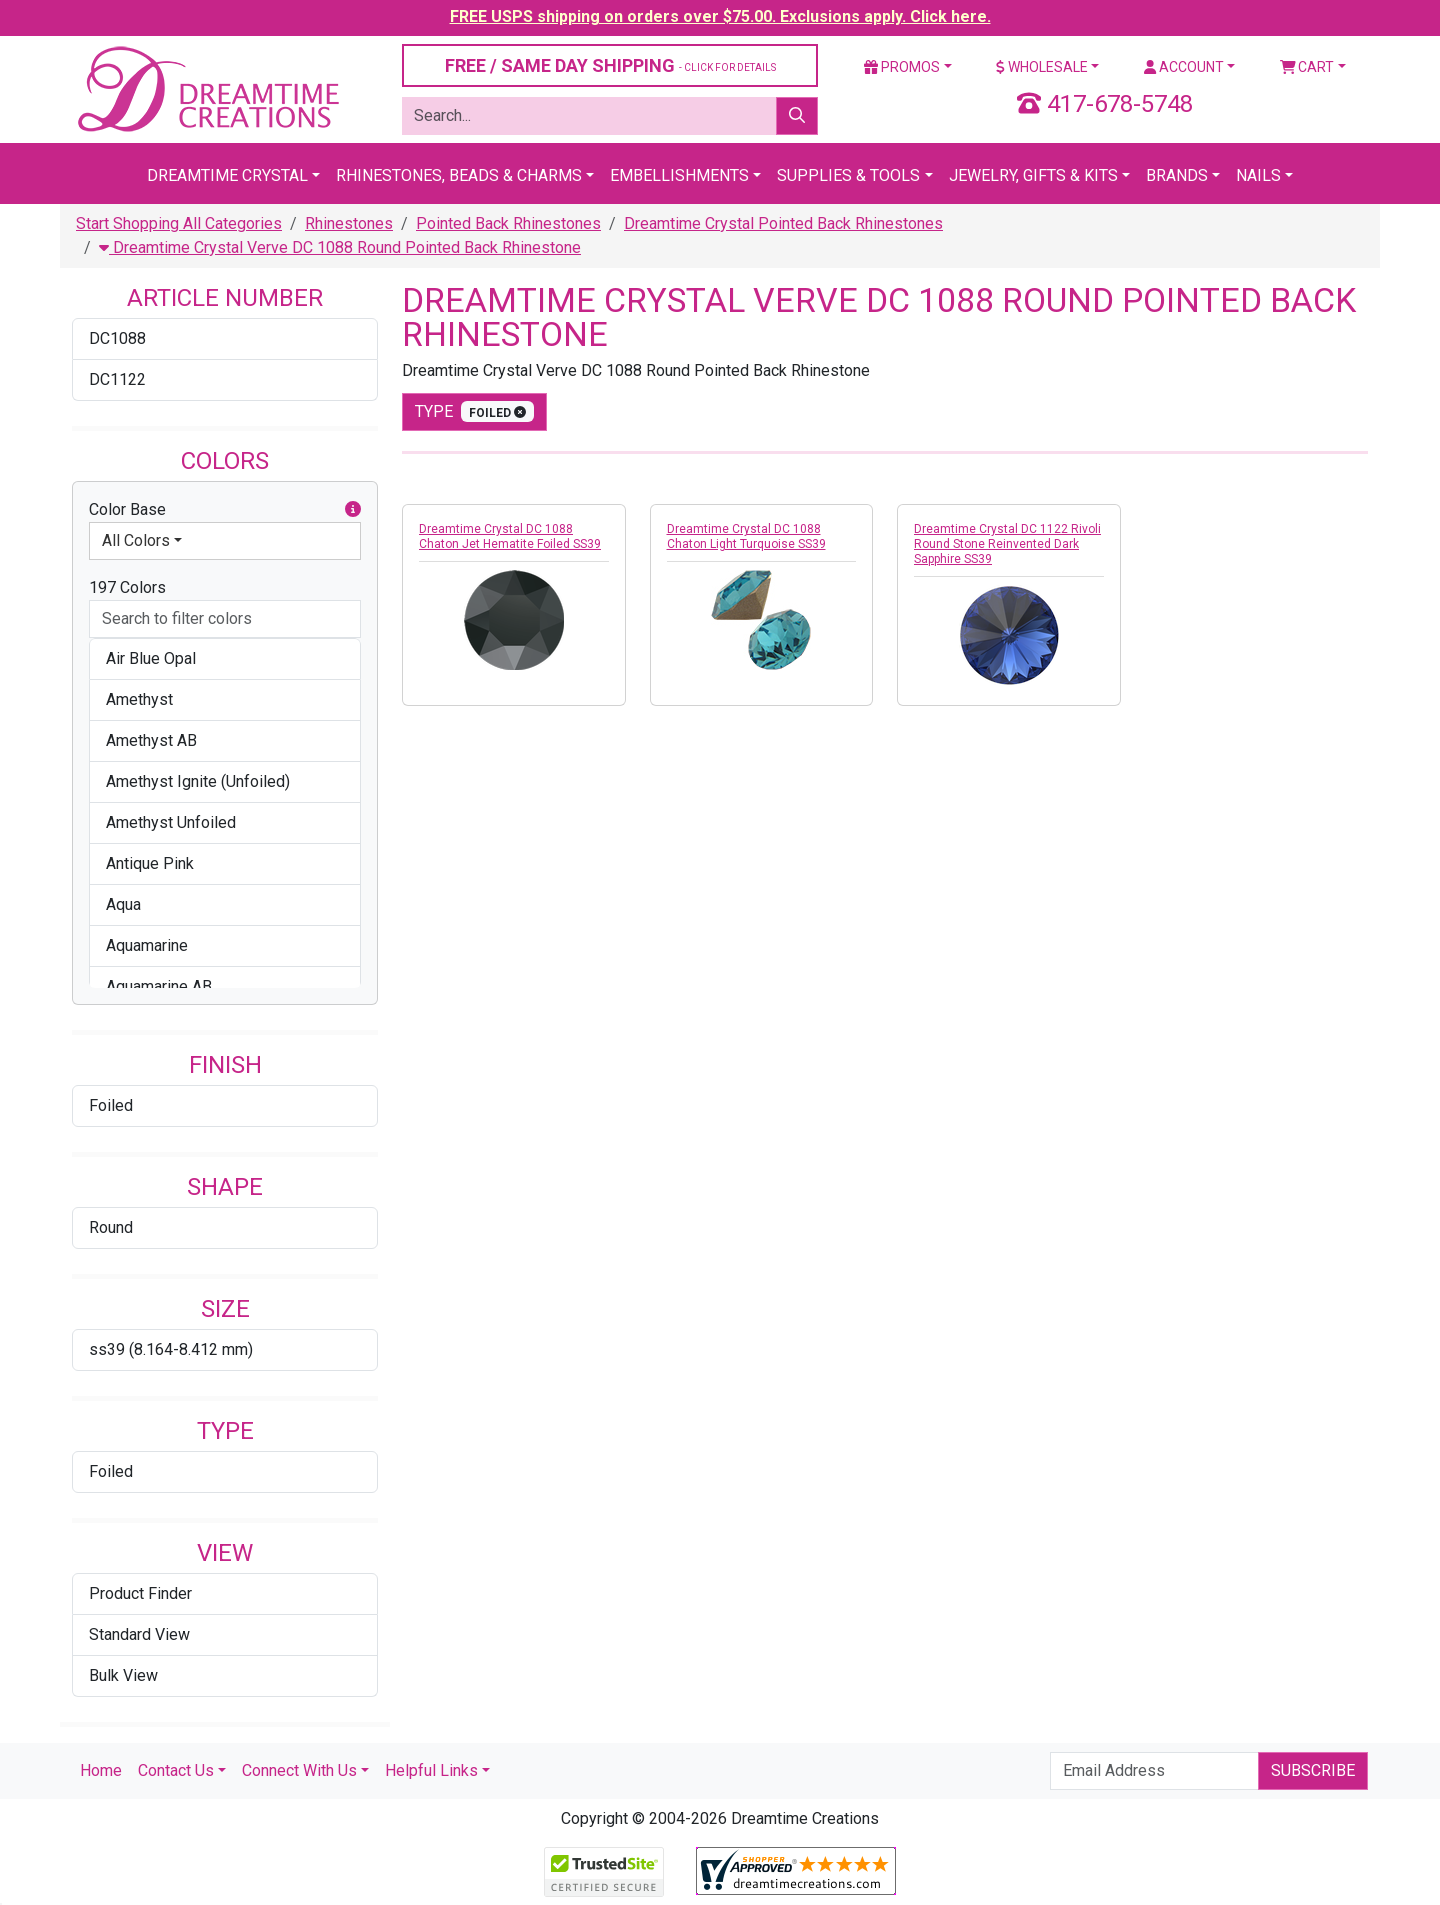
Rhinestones (349, 223)
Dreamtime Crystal (227, 175)
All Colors (136, 540)
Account (1184, 67)
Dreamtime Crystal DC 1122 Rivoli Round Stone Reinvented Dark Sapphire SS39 (1007, 544)
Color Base (225, 510)
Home (101, 1770)
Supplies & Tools (848, 175)
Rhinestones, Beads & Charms (459, 175)
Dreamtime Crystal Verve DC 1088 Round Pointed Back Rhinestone (340, 247)
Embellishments (679, 175)
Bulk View (123, 1675)
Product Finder (140, 1593)
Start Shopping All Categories (179, 223)
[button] (353, 510)
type (474, 411)
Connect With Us (299, 1770)
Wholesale (1042, 67)
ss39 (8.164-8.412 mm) (171, 1349)
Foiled (111, 1105)
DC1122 (117, 379)
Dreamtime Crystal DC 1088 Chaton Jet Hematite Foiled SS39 (510, 536)
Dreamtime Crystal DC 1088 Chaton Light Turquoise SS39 (746, 536)
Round (111, 1227)
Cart (1307, 67)
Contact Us (176, 1770)
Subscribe (1313, 1770)
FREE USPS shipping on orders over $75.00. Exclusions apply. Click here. (720, 16)
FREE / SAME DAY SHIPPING (610, 65)
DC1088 (117, 338)
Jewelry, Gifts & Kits (1033, 175)
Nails (1258, 175)
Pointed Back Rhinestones (508, 223)
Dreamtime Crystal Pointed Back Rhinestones (783, 223)
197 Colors (127, 587)
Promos (902, 67)
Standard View (139, 1634)
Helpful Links (431, 1770)
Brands (1177, 175)
